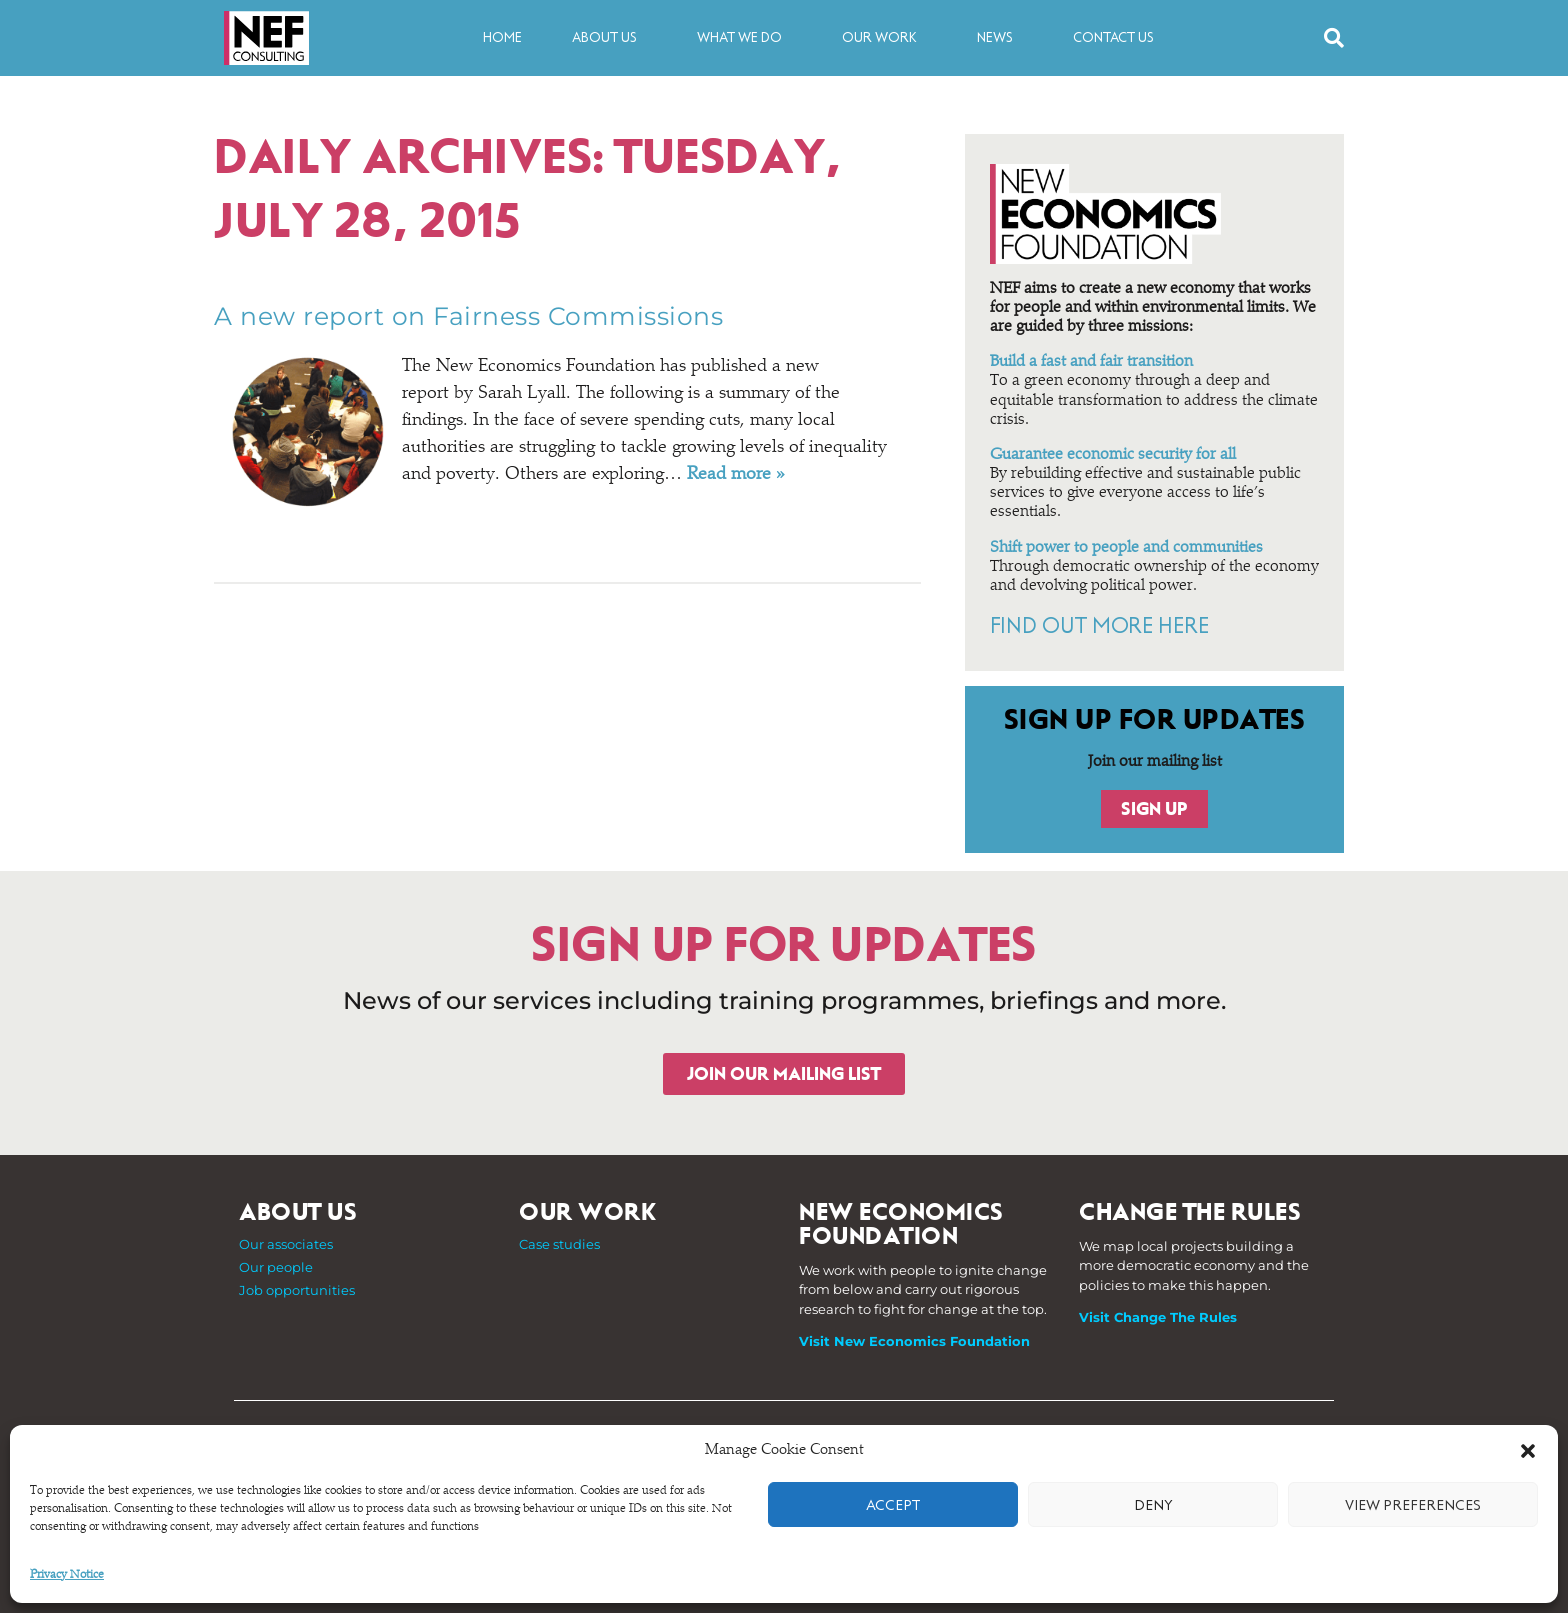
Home (502, 37)
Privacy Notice (67, 1575)
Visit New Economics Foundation (914, 1341)
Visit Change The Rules (1158, 1317)
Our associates (286, 1244)
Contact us (1113, 37)
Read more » (736, 475)
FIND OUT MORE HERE (1099, 626)
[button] (1528, 1451)
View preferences (1413, 1505)
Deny (1153, 1505)
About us (609, 38)
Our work (884, 38)
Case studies (559, 1244)
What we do (744, 38)
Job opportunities (297, 1290)
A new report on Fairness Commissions (468, 316)
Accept (893, 1505)
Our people (276, 1267)
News (1000, 38)
